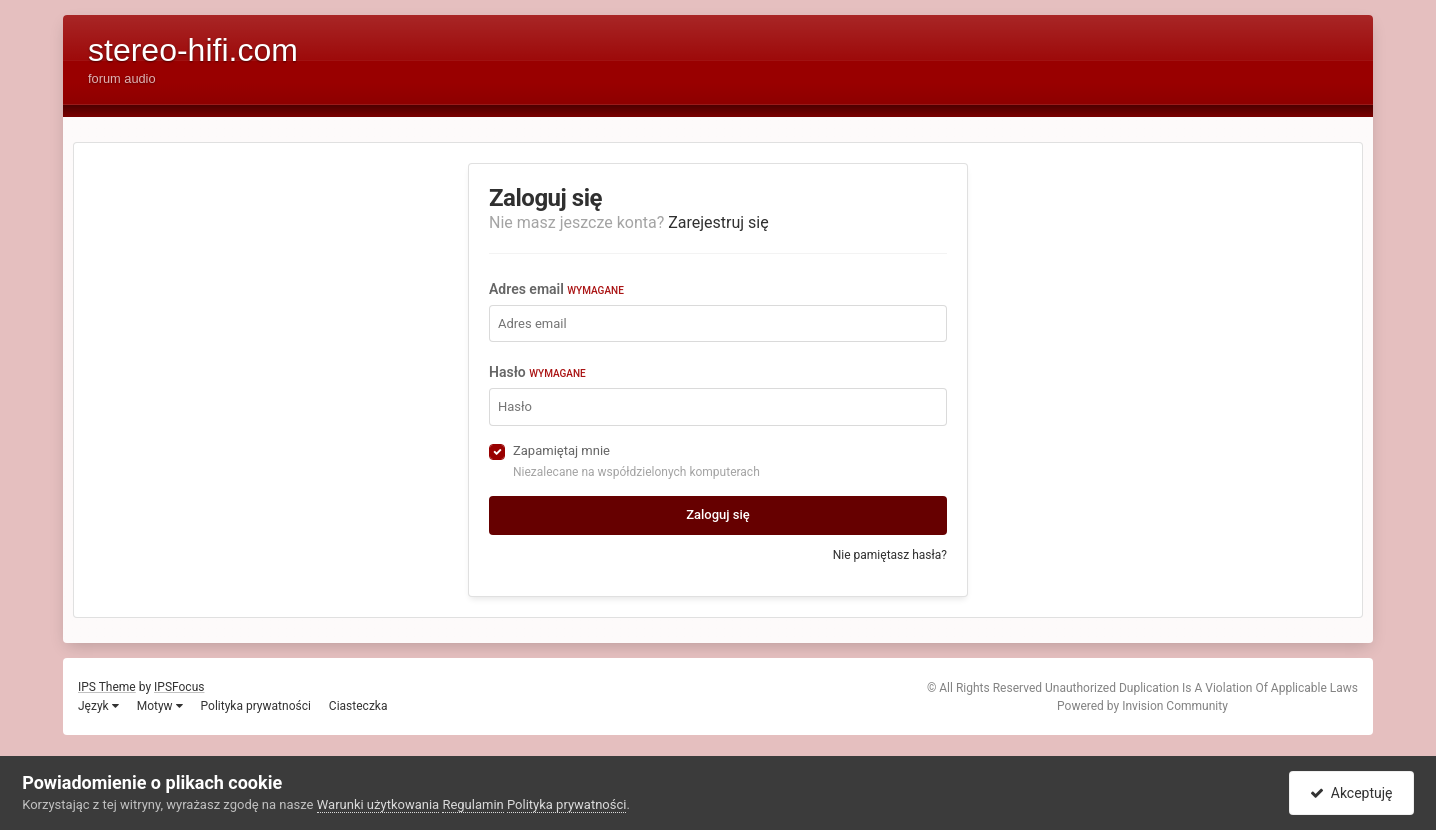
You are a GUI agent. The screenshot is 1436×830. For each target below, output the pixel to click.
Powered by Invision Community (1142, 706)
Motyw (160, 706)
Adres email (556, 289)
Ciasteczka (358, 706)
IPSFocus (179, 687)
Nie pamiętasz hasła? (890, 555)
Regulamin (472, 804)
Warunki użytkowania (378, 804)
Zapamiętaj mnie (561, 450)
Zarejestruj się (718, 222)
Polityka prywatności (256, 706)
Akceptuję (1351, 793)
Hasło (537, 372)
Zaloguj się (718, 514)
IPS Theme (107, 687)
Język (98, 706)
